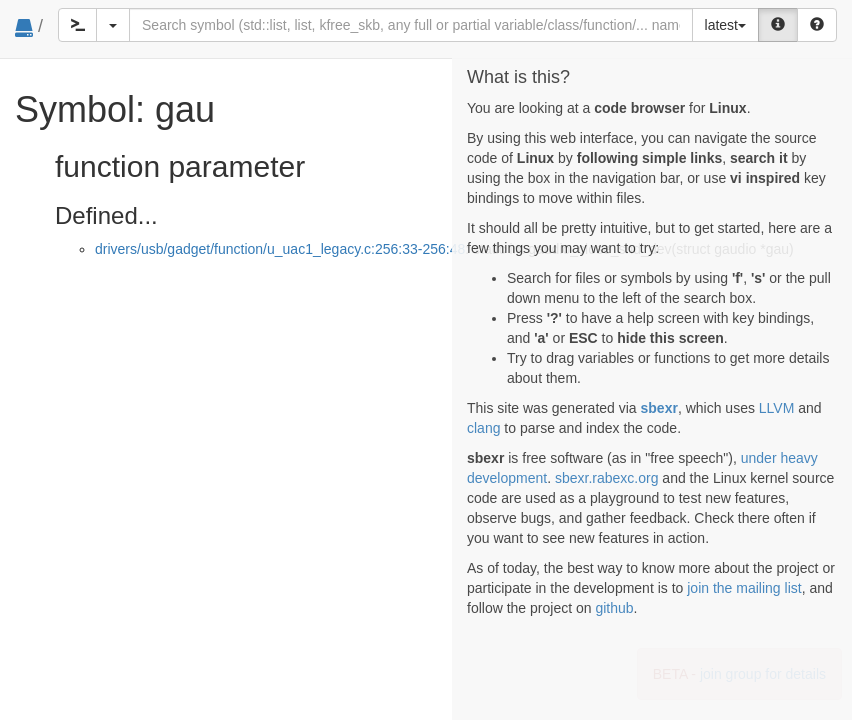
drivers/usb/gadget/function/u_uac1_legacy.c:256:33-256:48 (280, 249)
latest (725, 25)
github (614, 608)
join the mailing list (744, 588)
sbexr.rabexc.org (607, 478)
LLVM (777, 408)
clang (483, 428)
